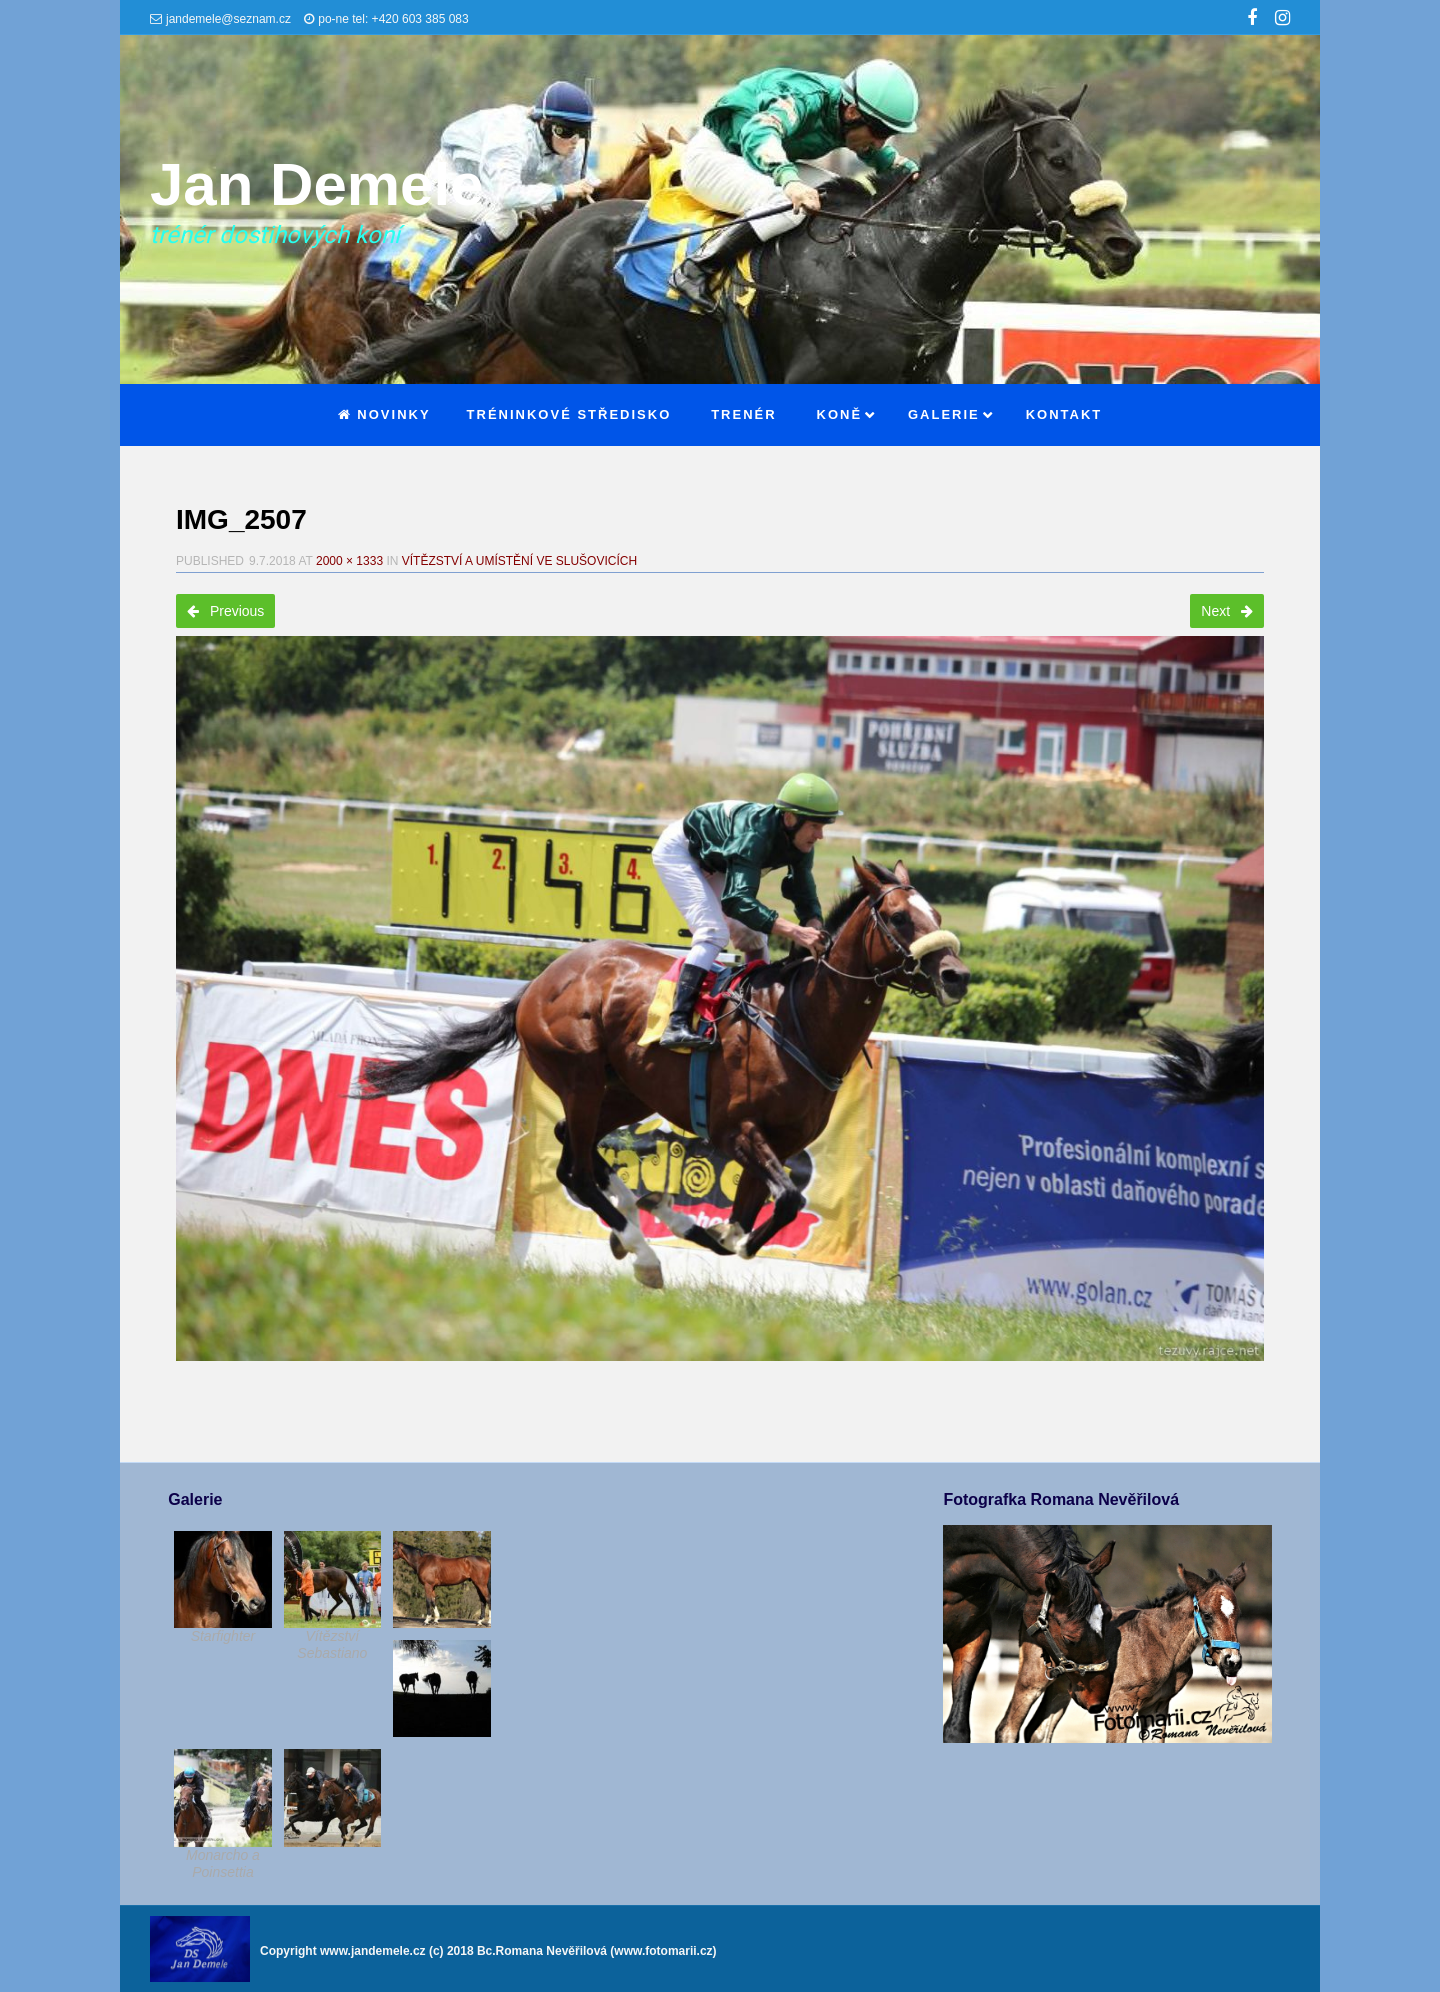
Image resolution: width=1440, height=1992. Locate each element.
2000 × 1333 (349, 561)
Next (1227, 611)
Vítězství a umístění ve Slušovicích (519, 561)
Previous (225, 611)
